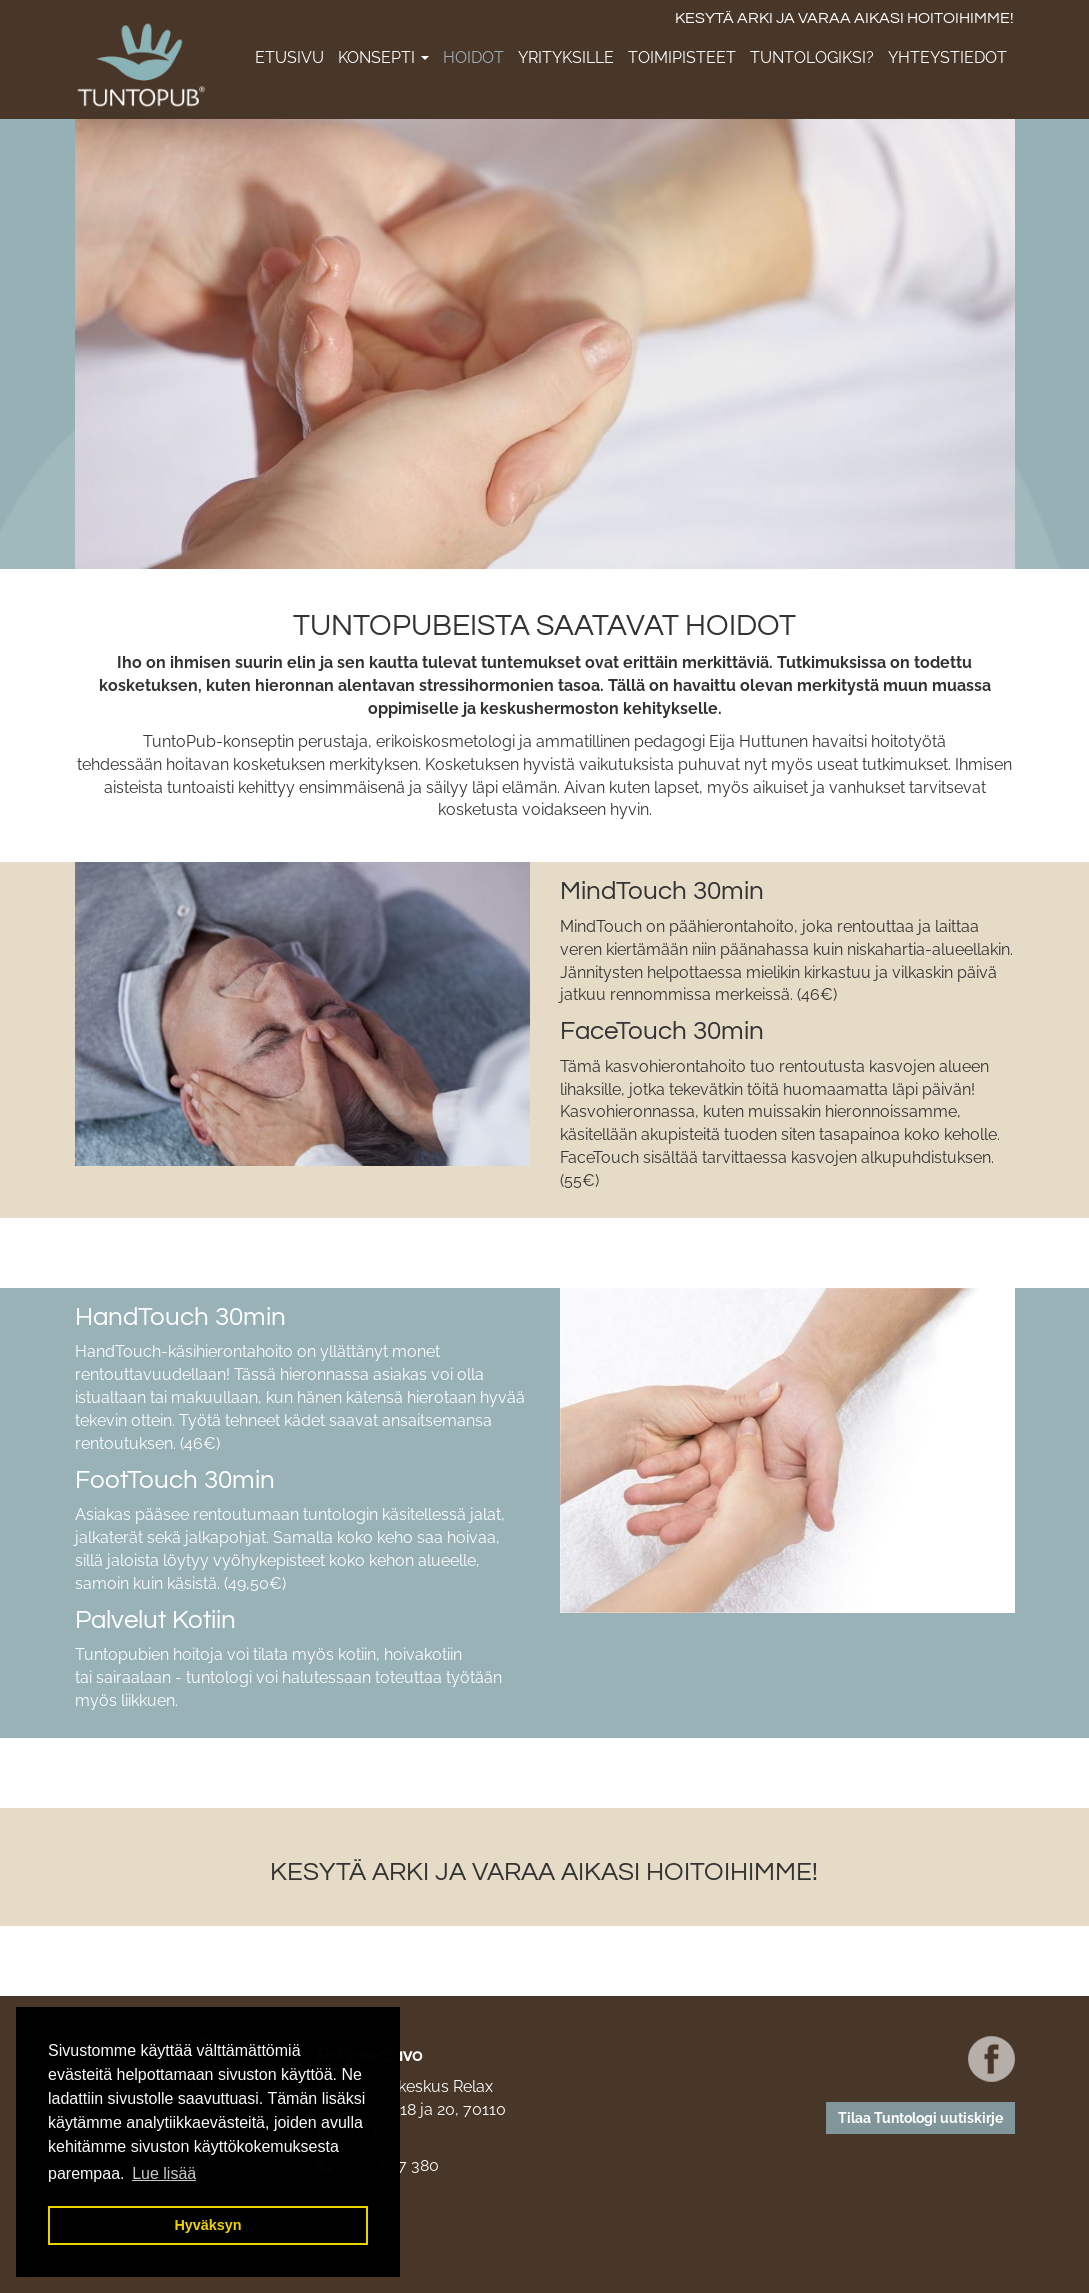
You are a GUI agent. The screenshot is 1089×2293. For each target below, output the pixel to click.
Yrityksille (566, 57)
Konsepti (383, 57)
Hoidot (473, 57)
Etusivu (289, 57)
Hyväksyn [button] (207, 2225)
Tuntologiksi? (812, 57)
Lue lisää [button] (164, 2173)
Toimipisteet (682, 57)
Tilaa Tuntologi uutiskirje (920, 2118)
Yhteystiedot (947, 57)
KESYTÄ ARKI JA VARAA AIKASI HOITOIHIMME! (844, 18)
